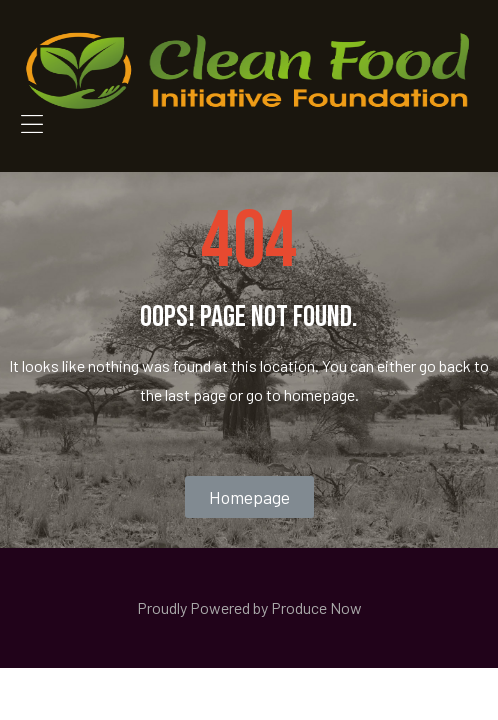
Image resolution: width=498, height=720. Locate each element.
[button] (249, 497)
